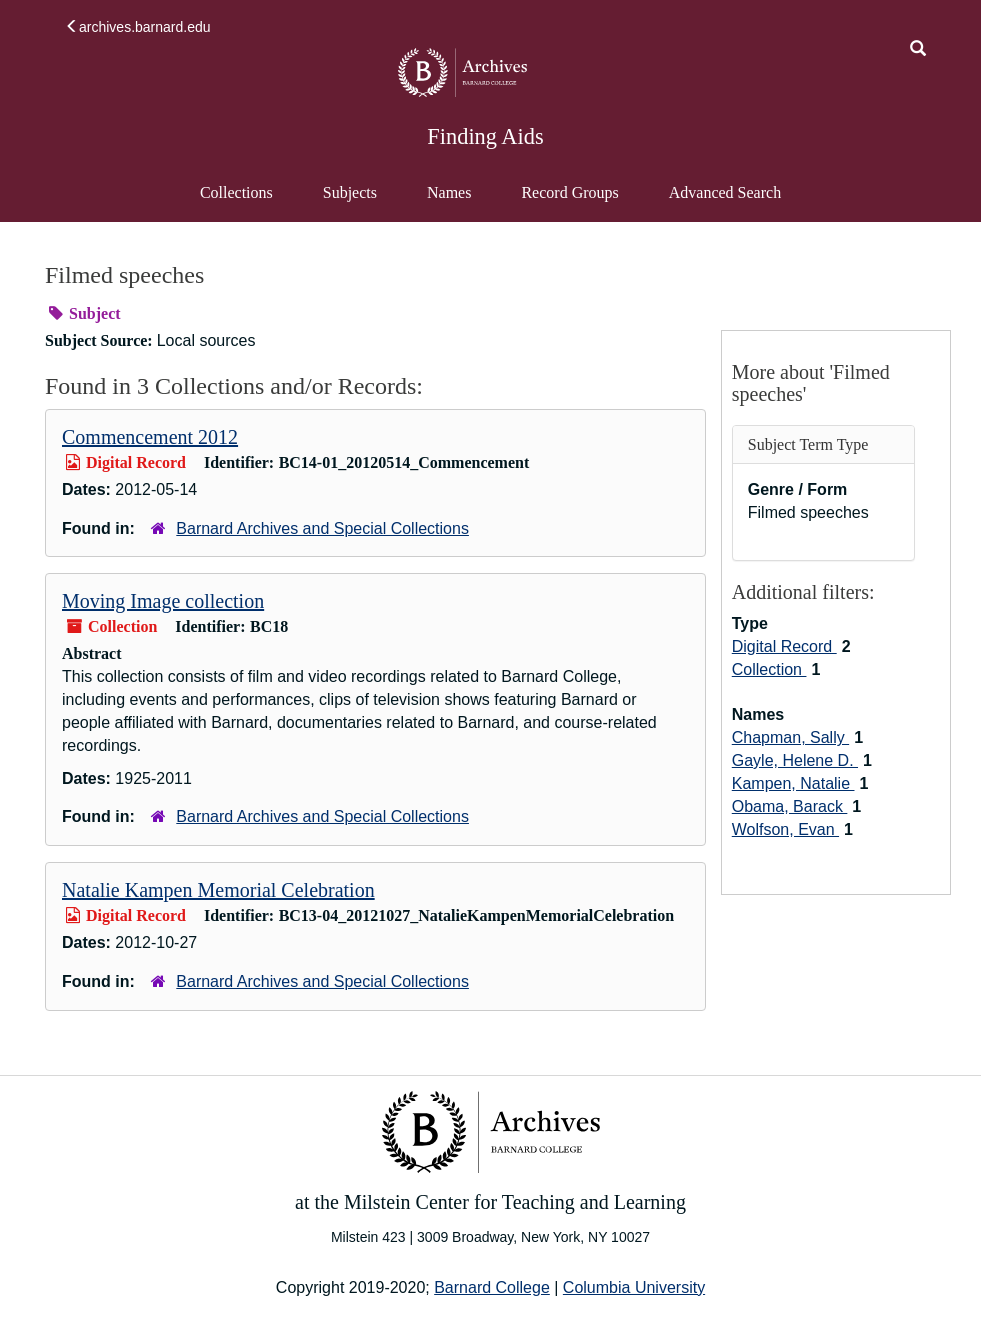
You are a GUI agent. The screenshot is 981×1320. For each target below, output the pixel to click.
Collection (769, 669)
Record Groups (569, 192)
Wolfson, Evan (785, 829)
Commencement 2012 (150, 437)
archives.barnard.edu (138, 27)
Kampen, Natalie (793, 783)
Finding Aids (485, 136)
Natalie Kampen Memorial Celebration (218, 890)
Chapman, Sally (790, 737)
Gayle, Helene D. (795, 760)
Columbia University (634, 1287)
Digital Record (784, 646)
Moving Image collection (163, 601)
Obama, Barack (790, 806)
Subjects (350, 192)
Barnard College (492, 1287)
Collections (236, 192)
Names (449, 192)
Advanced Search (724, 202)
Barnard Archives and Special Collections (322, 528)
